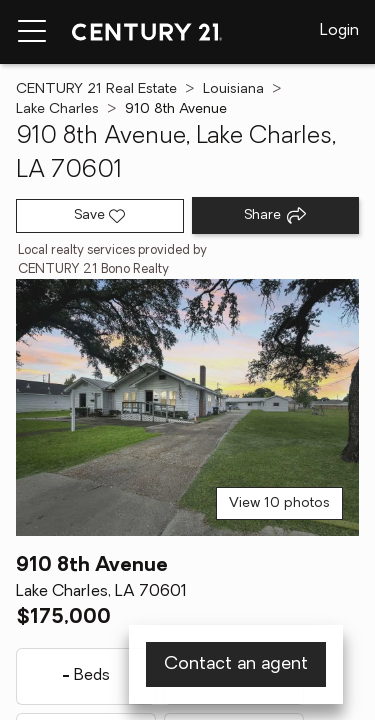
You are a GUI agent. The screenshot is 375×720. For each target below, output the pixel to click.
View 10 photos (279, 503)
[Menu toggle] (32, 32)
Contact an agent (236, 664)
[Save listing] (100, 216)
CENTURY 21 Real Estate (96, 89)
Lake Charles (57, 109)
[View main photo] (187, 407)
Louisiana (233, 89)
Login (339, 31)
